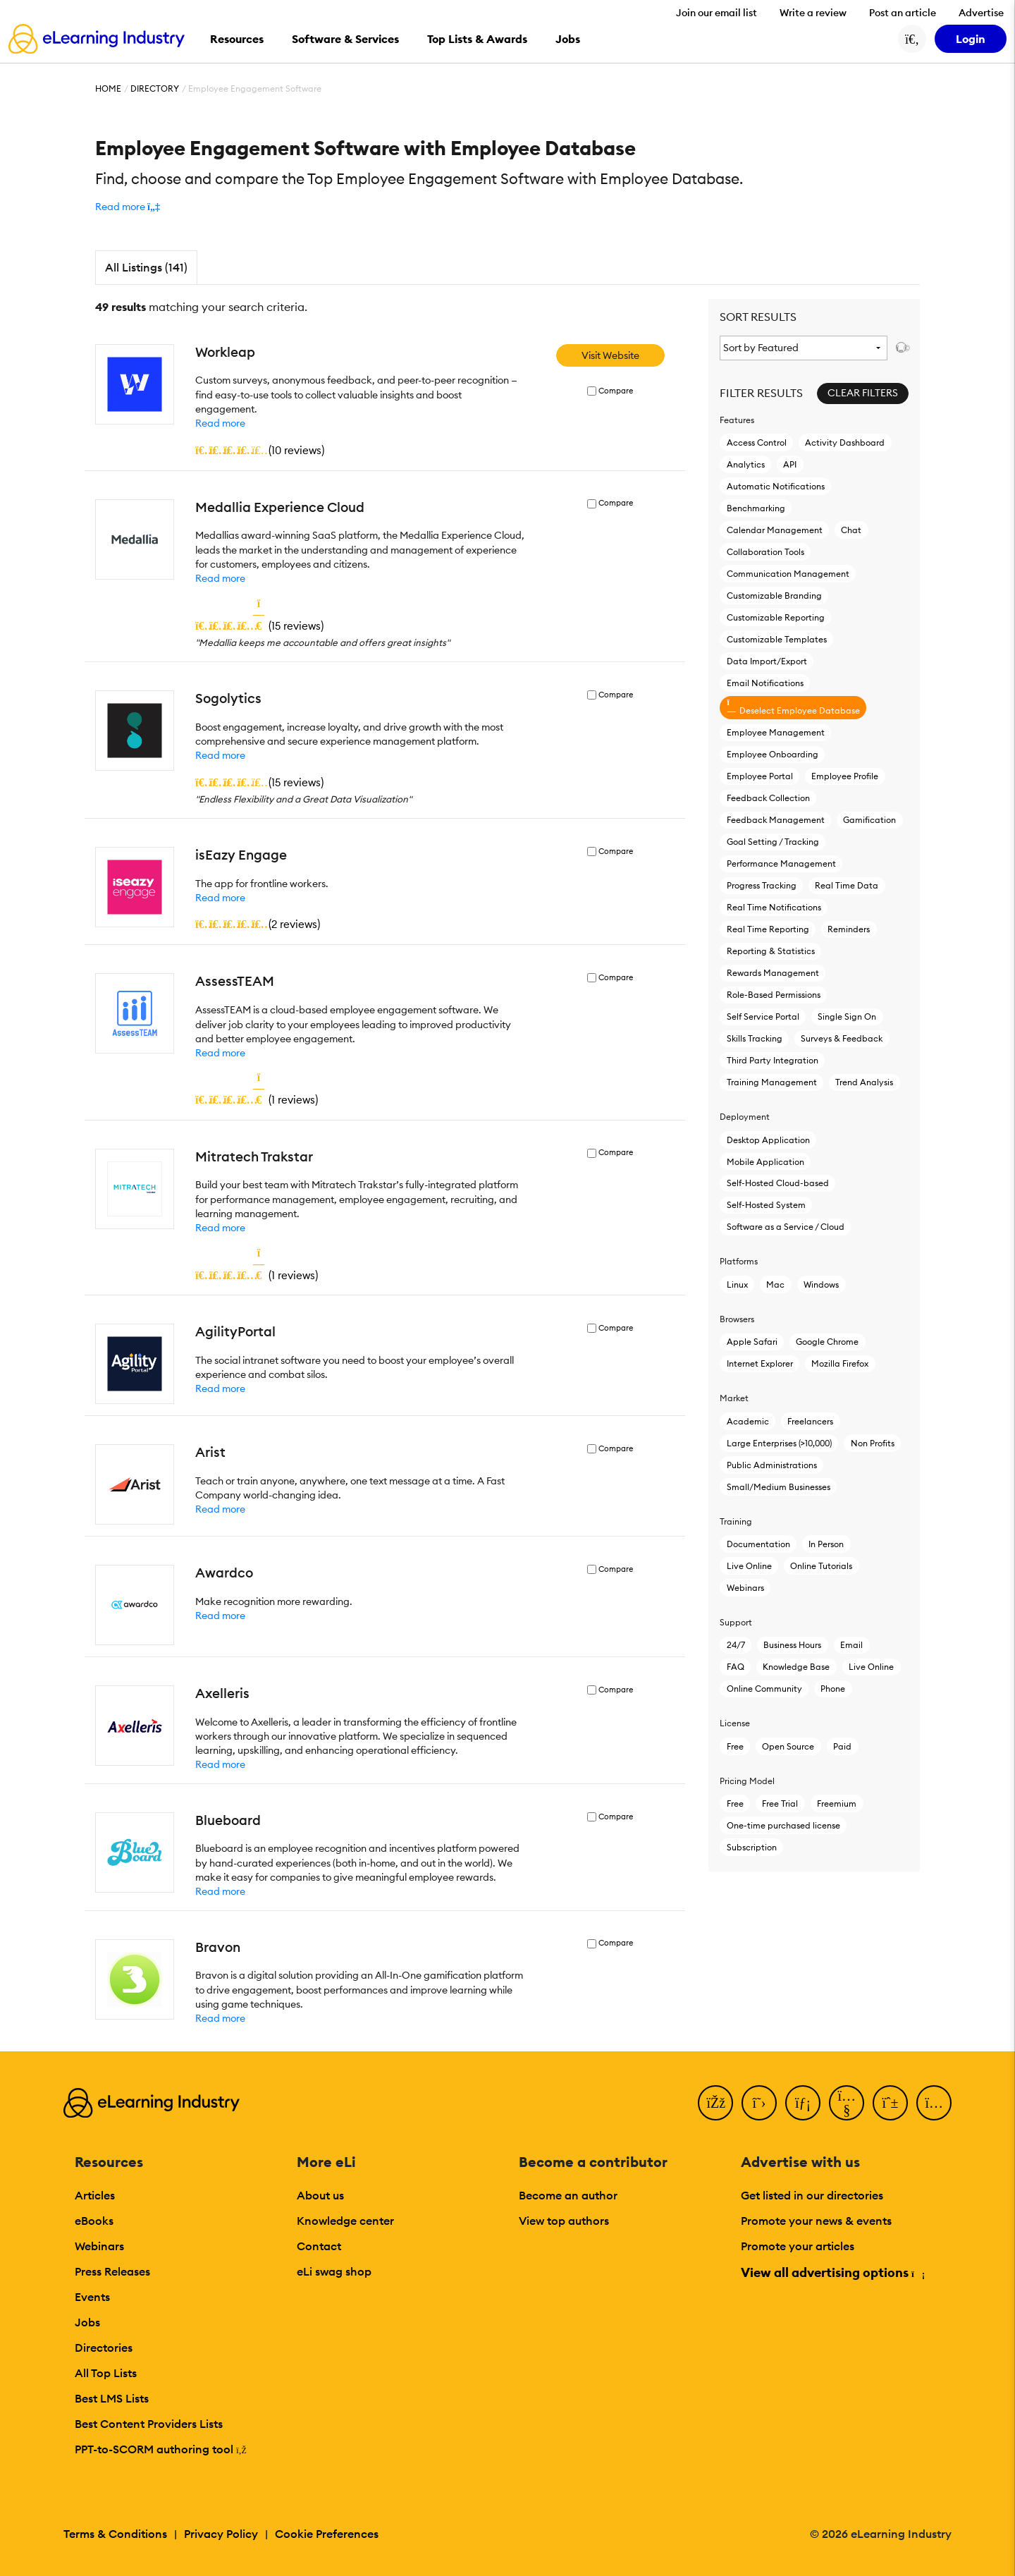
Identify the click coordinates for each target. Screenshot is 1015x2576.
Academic (748, 1421)
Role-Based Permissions (773, 994)
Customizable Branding (774, 595)
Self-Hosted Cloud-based (778, 1183)
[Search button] (912, 39)
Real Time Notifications (774, 907)
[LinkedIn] (802, 2102)
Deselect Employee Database (793, 707)
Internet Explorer (760, 1363)
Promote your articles (797, 2246)
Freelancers (810, 1421)
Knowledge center (345, 2221)
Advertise (981, 12)
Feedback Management (776, 819)
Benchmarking (756, 508)
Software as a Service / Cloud (785, 1226)
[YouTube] (846, 2102)
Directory (154, 88)
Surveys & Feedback (841, 1038)
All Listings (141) (146, 267)
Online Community (764, 1688)
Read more (220, 423)
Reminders (849, 929)
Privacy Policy (221, 2534)
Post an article (902, 12)
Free (735, 1746)
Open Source (788, 1746)
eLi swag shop (334, 2271)
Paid (842, 1746)
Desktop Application (768, 1140)
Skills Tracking (754, 1038)
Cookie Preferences (327, 2534)
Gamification (869, 819)
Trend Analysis (864, 1082)
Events (92, 2297)
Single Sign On (847, 1016)
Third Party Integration (772, 1060)
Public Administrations (772, 1465)
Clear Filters (863, 392)
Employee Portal (760, 776)
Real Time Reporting (768, 929)
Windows (821, 1284)
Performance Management (781, 863)
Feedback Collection (768, 798)
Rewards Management (773, 972)
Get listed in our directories (812, 2195)
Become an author (568, 2195)
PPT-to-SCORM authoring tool (161, 2449)
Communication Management (788, 573)
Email (851, 1645)
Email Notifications (765, 683)
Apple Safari (752, 1341)
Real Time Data (846, 885)
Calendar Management (775, 530)
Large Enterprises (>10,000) (779, 1443)
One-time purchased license (783, 1825)
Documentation (758, 1544)
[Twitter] (759, 2102)
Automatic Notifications (776, 486)
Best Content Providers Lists (149, 2424)
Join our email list (716, 12)
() (259, 450)
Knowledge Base (796, 1666)
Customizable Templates (777, 639)
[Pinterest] (890, 2102)
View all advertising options (832, 2272)
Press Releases (112, 2271)
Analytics (746, 464)
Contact (319, 2246)
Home (108, 88)
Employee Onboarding (772, 754)
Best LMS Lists (112, 2398)
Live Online (749, 1566)
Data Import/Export (767, 661)
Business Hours (792, 1645)
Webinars (745, 1587)
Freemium (836, 1803)
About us (320, 2195)
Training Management (772, 1082)
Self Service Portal (763, 1016)
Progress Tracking (761, 885)
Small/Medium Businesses (778, 1487)
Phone (832, 1688)
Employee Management (776, 732)
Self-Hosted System (766, 1205)
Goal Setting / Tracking (773, 841)
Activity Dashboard (845, 442)
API (789, 464)
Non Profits (872, 1443)
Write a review (813, 12)
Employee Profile (844, 776)
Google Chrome (827, 1341)
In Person (826, 1544)
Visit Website (610, 355)
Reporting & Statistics (771, 951)
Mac (775, 1284)
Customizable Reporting (776, 617)
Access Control (757, 442)
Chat (851, 530)
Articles (95, 2195)
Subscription (752, 1847)
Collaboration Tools (765, 552)
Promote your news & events (816, 2221)
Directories (104, 2347)
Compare (615, 391)
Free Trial (780, 1803)
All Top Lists (106, 2373)
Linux (737, 1284)
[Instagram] (934, 2102)
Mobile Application (765, 1161)
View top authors (564, 2221)
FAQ (735, 1666)
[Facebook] (715, 2102)
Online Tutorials (821, 1566)
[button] (127, 206)
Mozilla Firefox (839, 1363)
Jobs (87, 2322)
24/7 (736, 1645)
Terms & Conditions (115, 2534)
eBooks (94, 2221)
